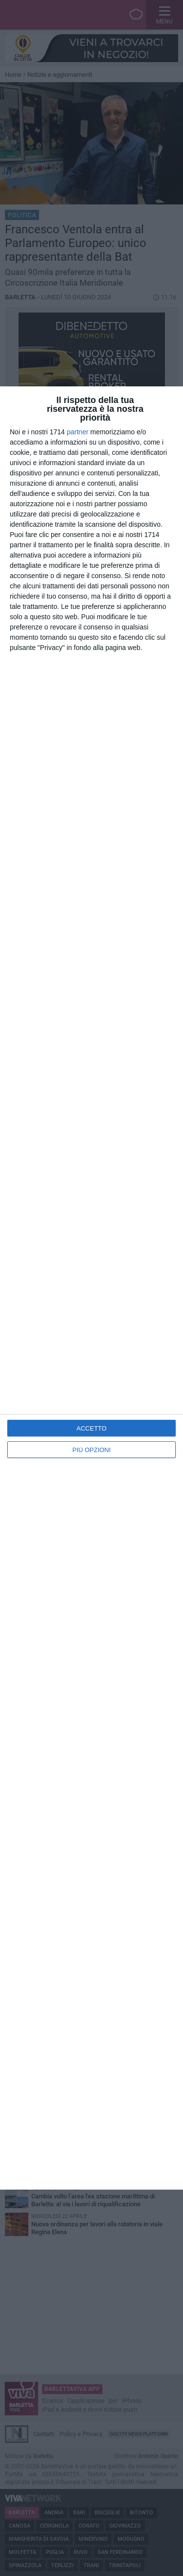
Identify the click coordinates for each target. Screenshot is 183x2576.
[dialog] (91, 1288)
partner (77, 431)
